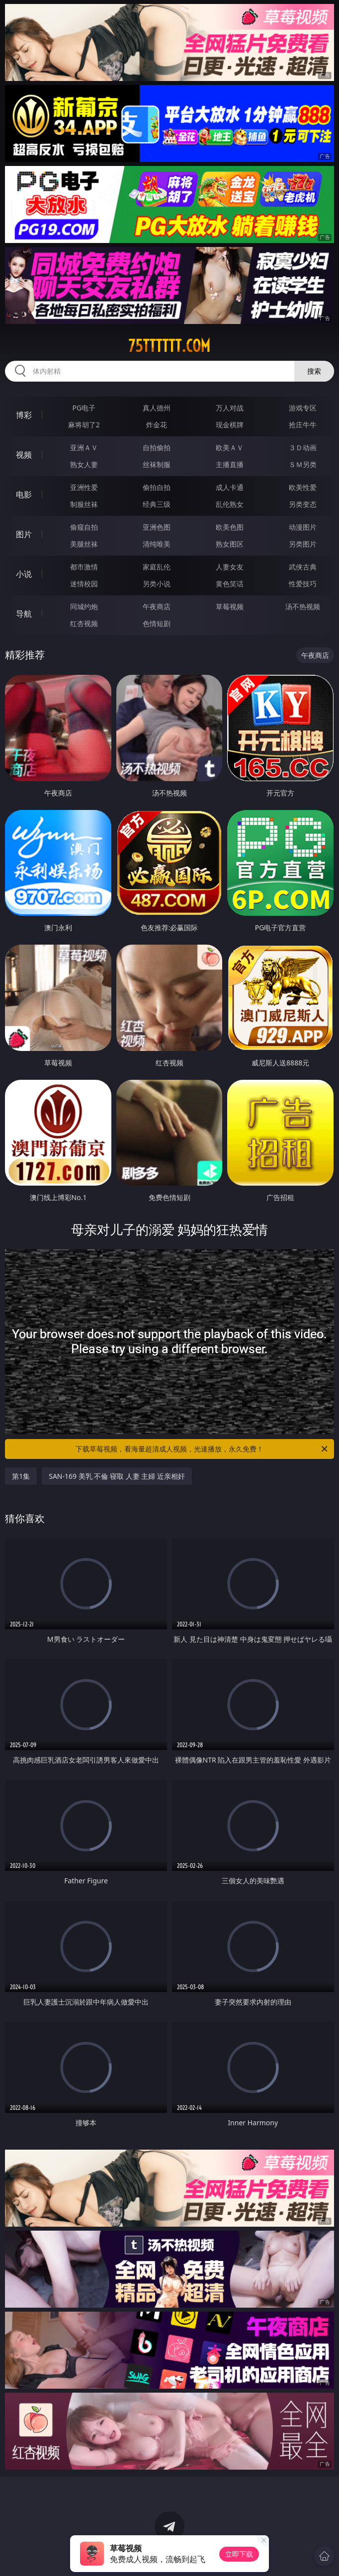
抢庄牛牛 (303, 424)
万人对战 (230, 407)
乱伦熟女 (230, 504)
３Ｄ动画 (303, 447)
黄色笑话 (230, 583)
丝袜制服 (156, 464)
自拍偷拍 (156, 447)
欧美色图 (230, 527)
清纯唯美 (156, 544)
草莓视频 (230, 606)
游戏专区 (303, 407)
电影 (24, 494)
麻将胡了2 (84, 424)
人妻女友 (230, 566)
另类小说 (156, 583)
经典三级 (156, 504)
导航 (24, 613)
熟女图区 (230, 544)
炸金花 (156, 424)
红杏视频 (84, 623)
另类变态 (303, 504)
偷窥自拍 (84, 527)
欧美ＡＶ (230, 447)
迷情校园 (84, 583)
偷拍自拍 (156, 487)
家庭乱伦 (156, 566)
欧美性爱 (303, 487)
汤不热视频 (302, 606)
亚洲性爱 (84, 487)
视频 (24, 454)
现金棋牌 (230, 424)
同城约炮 (84, 606)
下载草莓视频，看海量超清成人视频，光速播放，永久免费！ (202, 1449)
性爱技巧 (303, 583)
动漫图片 (303, 527)
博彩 (24, 414)
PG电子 (83, 407)
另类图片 (303, 544)
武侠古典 (303, 566)
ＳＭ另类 (303, 464)
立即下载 (239, 2554)
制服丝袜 (84, 504)
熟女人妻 (84, 464)
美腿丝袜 (84, 544)
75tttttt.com (169, 346)
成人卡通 (230, 487)
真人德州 (156, 407)
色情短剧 (156, 623)
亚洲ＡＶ (84, 447)
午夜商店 (156, 606)
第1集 (21, 1476)
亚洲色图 (156, 527)
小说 (24, 573)
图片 (24, 534)
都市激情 (84, 566)
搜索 (314, 371)
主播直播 (230, 464)
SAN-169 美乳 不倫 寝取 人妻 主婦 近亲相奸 (117, 1476)
